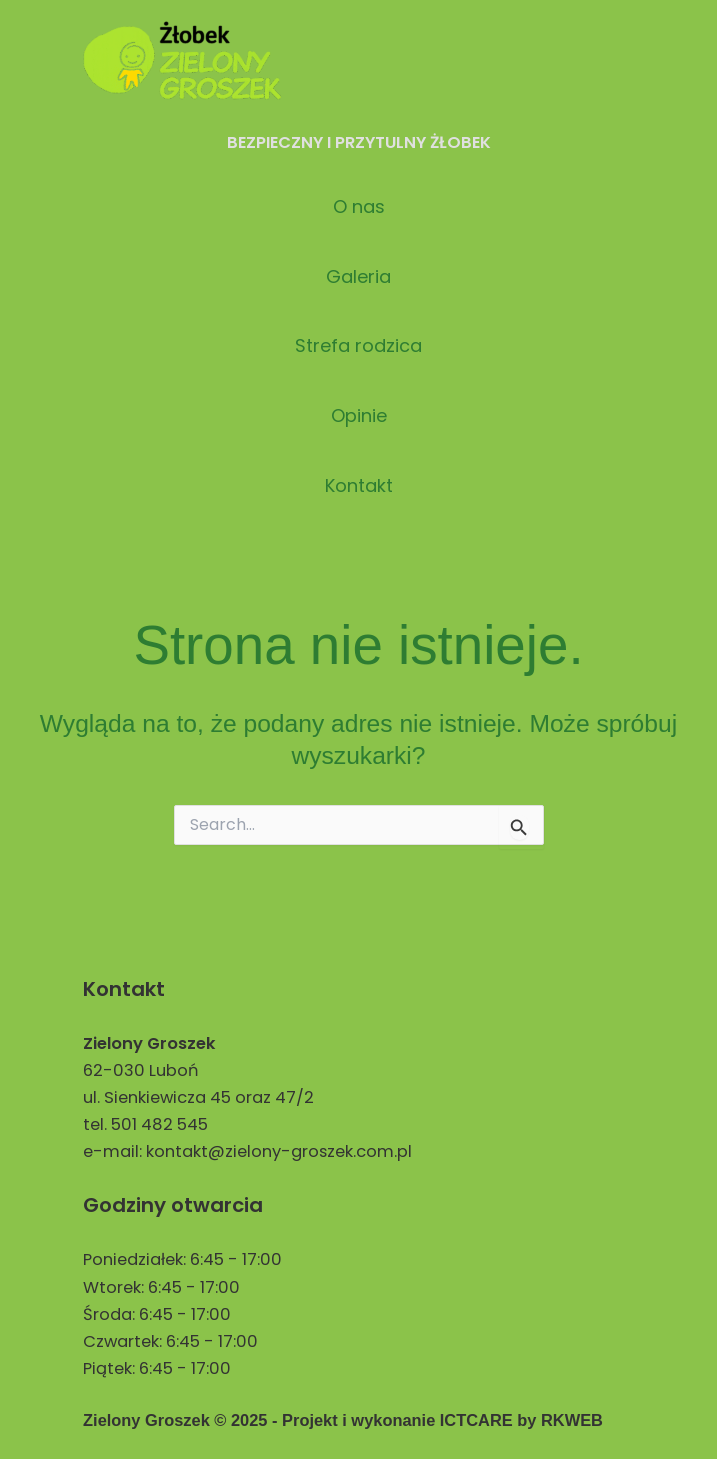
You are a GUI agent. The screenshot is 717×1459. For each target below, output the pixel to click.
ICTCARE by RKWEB (521, 1420)
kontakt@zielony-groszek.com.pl (279, 1151)
